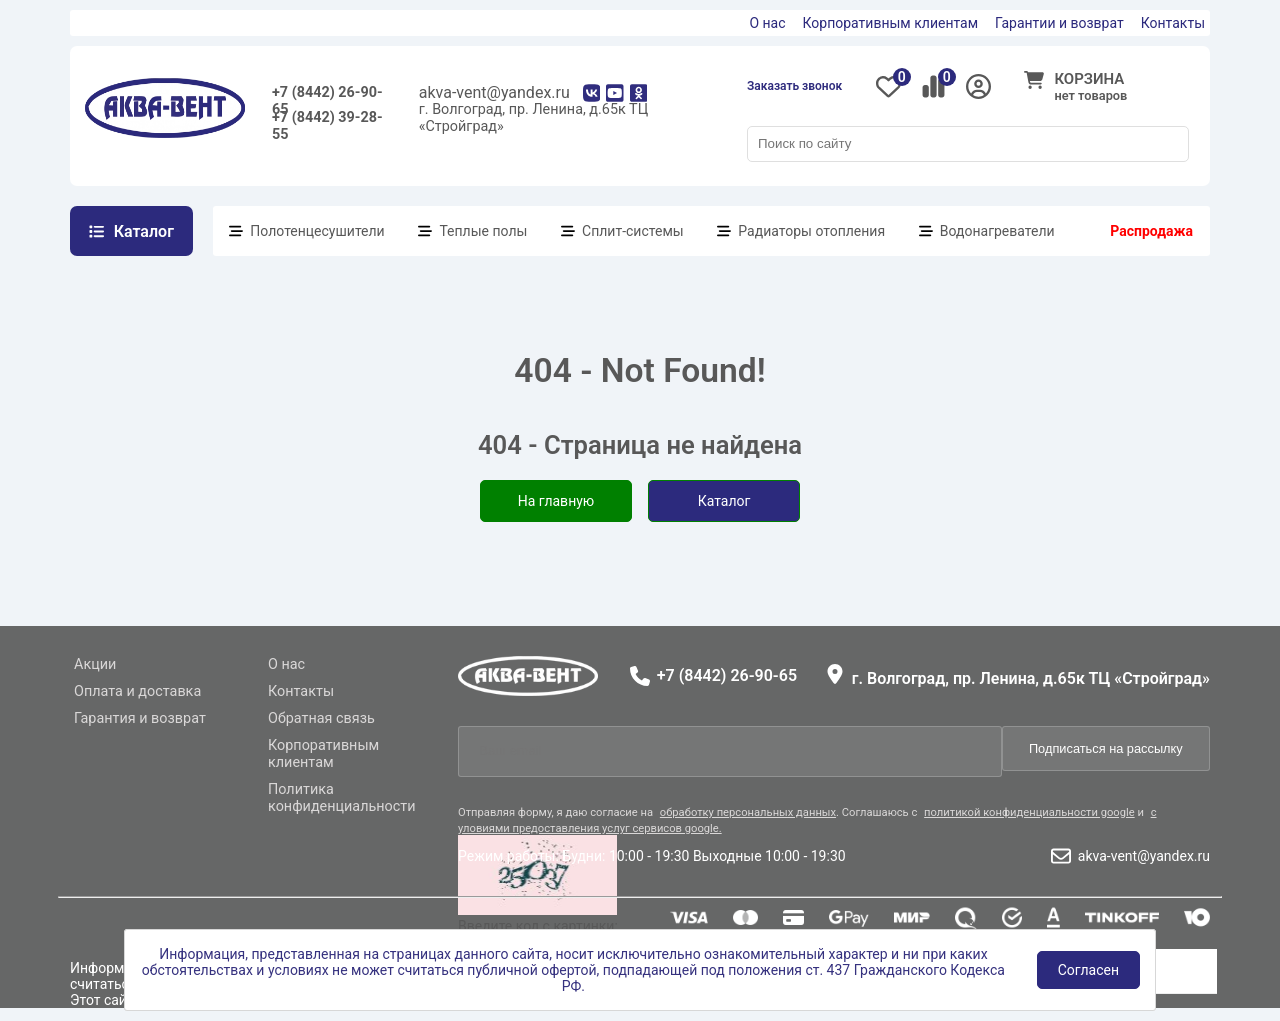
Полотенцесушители (317, 231)
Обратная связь (321, 718)
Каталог (724, 501)
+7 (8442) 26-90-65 (327, 96)
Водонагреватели (997, 231)
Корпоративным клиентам (891, 23)
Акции (95, 664)
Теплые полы (483, 231)
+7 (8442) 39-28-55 (327, 121)
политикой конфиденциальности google (1029, 812)
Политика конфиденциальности (342, 798)
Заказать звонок (794, 86)
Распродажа (1151, 231)
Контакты (1173, 23)
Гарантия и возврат (140, 718)
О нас (767, 23)
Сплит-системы (633, 231)
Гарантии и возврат (1059, 23)
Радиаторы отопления (811, 231)
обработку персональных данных (748, 812)
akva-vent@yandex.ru (494, 92)
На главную (556, 501)
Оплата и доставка (137, 691)
